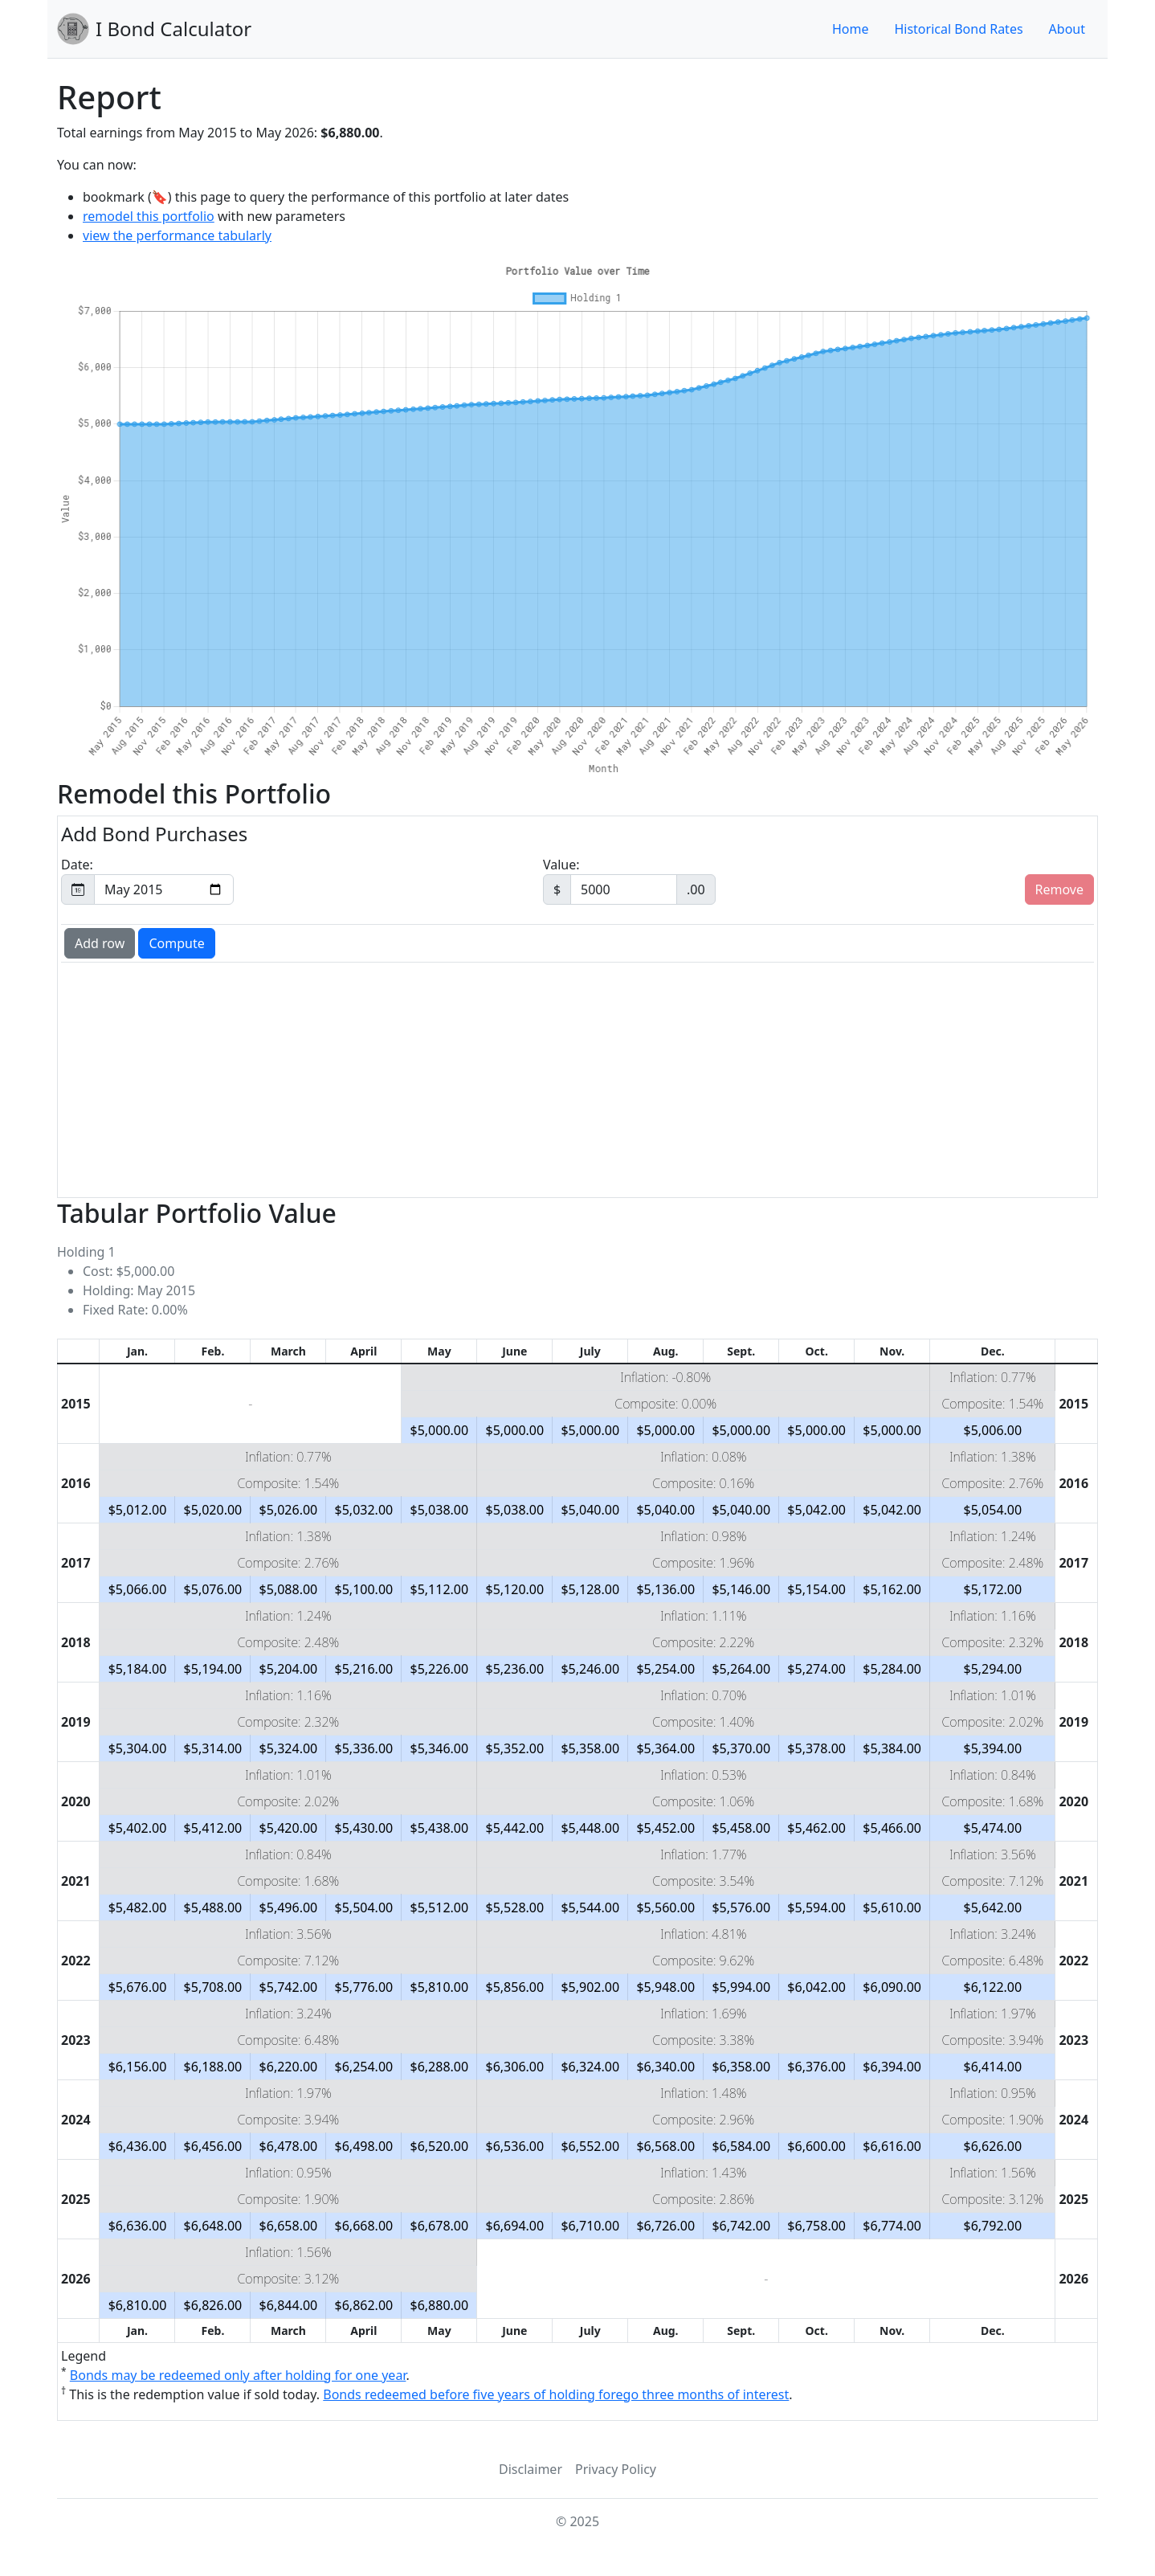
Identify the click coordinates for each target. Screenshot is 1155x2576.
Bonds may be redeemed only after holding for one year (238, 2375)
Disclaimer (530, 2469)
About (1067, 29)
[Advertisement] (546, 1078)
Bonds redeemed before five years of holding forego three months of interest (556, 2394)
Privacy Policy (615, 2469)
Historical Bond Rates (958, 29)
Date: (147, 880)
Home (850, 29)
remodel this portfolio (148, 216)
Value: (629, 880)
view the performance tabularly (177, 235)
